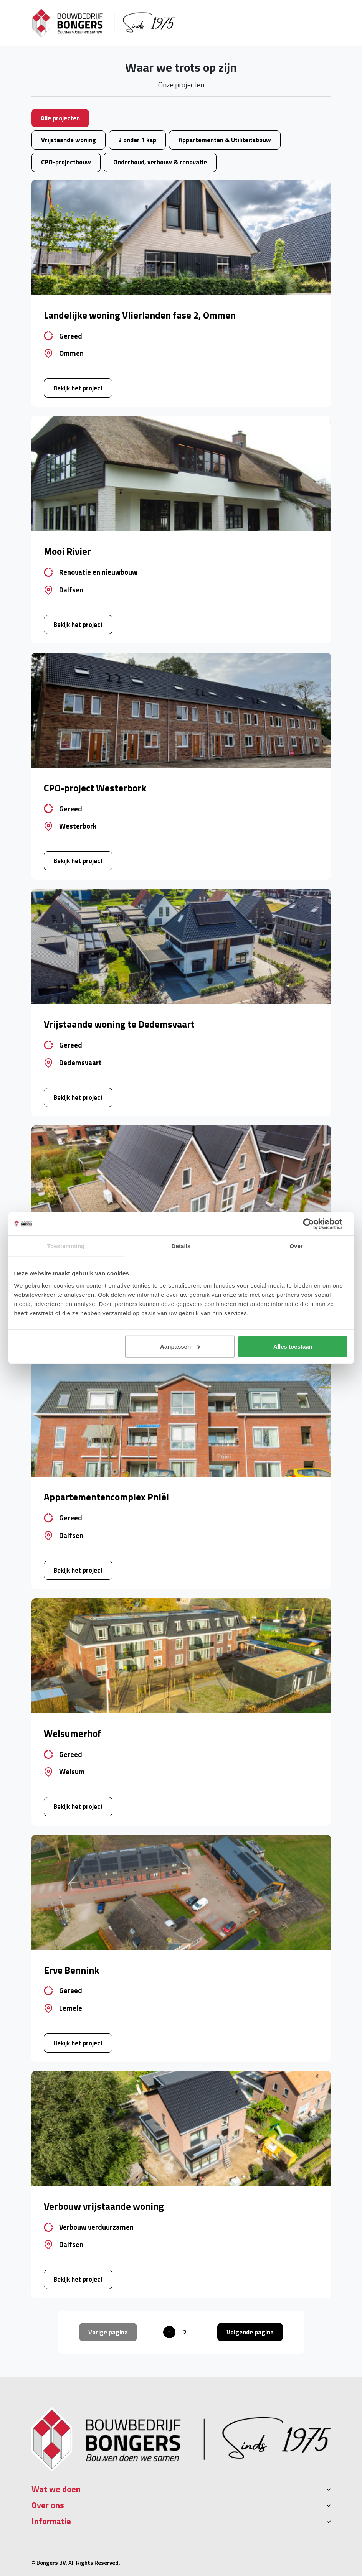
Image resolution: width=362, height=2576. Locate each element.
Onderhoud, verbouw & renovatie (160, 162)
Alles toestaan (292, 1346)
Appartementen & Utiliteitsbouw (225, 140)
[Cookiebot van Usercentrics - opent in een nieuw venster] (314, 1224)
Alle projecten (60, 118)
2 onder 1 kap (137, 140)
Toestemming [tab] (66, 1246)
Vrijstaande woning (68, 140)
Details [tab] (181, 1246)
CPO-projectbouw (66, 162)
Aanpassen (180, 1346)
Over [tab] (296, 1246)
